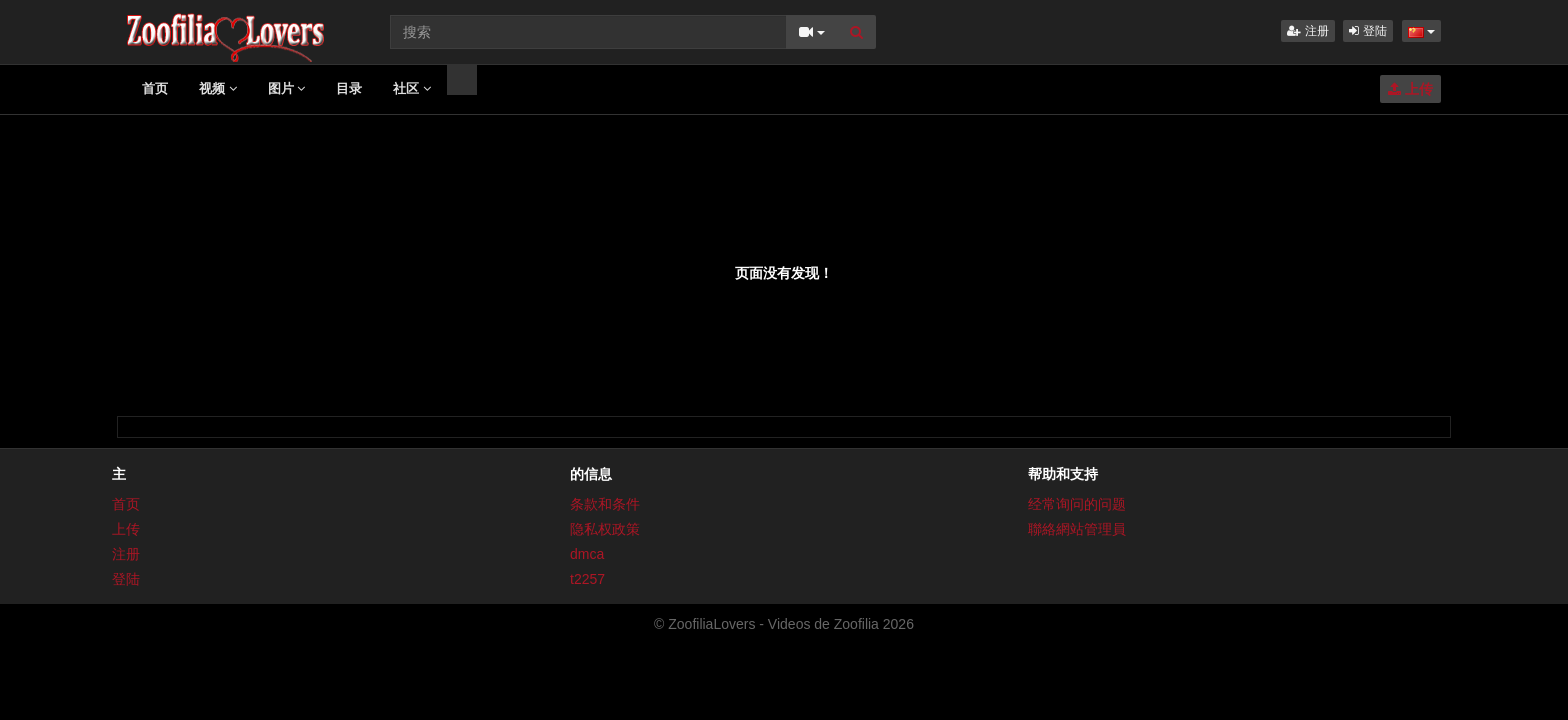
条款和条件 (605, 504)
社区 (412, 88)
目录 (349, 88)
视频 (218, 88)
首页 (155, 88)
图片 (287, 88)
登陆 (1367, 31)
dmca (587, 554)
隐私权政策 (605, 529)
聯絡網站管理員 (1077, 529)
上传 (1410, 89)
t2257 (587, 579)
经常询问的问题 (1077, 504)
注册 (1307, 31)
